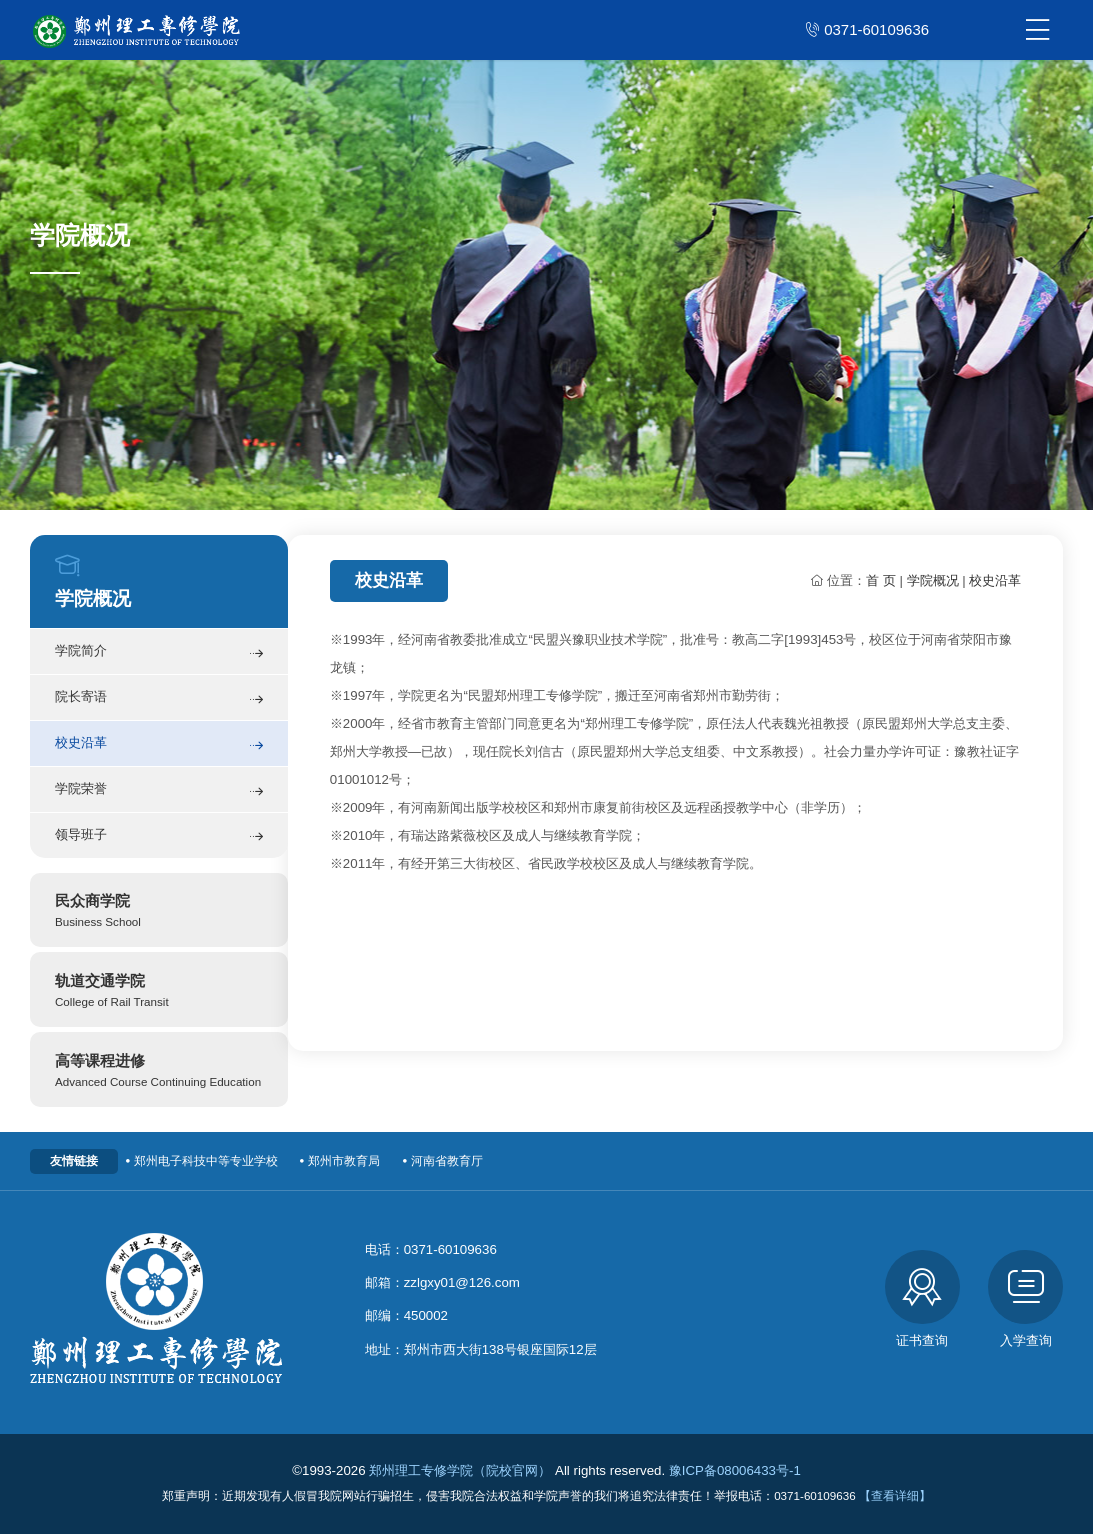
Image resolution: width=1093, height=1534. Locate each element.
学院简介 (159, 653)
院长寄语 (159, 699)
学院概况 (933, 580)
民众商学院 (159, 911)
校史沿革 (159, 745)
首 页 (881, 580)
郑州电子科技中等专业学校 (200, 1160)
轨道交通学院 (159, 991)
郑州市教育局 (338, 1160)
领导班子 (159, 836)
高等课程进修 (159, 1071)
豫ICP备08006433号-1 (735, 1470)
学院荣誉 (159, 791)
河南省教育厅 (441, 1160)
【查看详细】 (895, 1495)
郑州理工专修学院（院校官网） (460, 1470)
